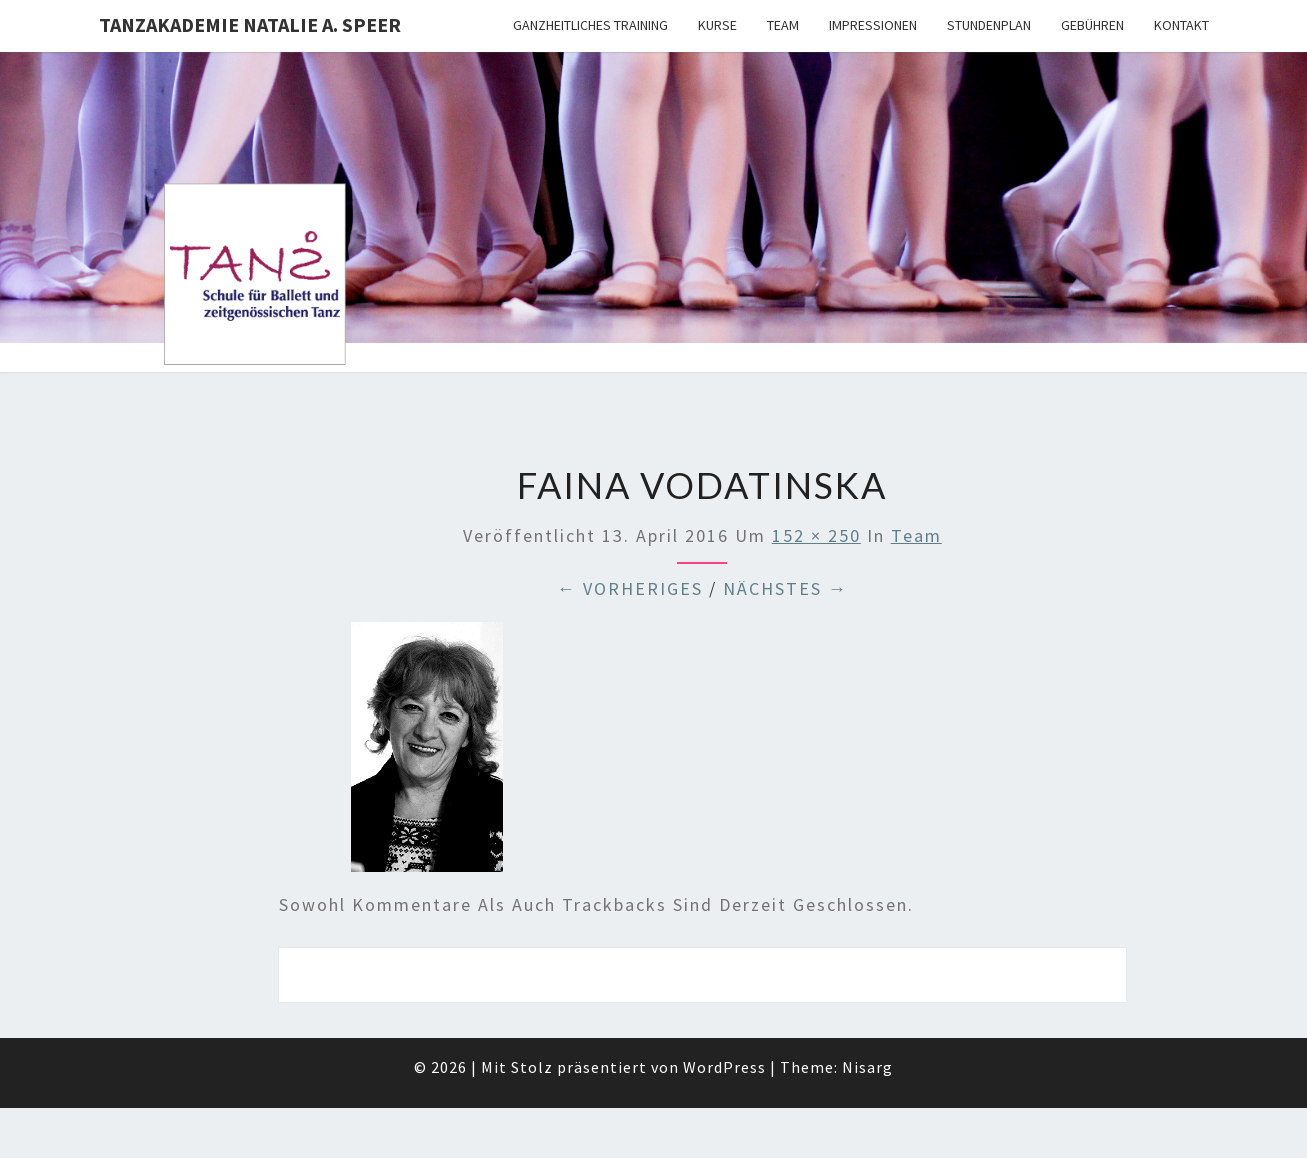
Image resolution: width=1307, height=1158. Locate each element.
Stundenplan (989, 25)
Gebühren (1092, 25)
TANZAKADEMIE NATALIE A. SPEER (250, 24)
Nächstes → (785, 588)
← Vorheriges (630, 588)
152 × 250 (816, 535)
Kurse (717, 25)
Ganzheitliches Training (590, 25)
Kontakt (1181, 25)
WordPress (724, 1067)
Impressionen (873, 25)
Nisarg (867, 1067)
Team (783, 25)
